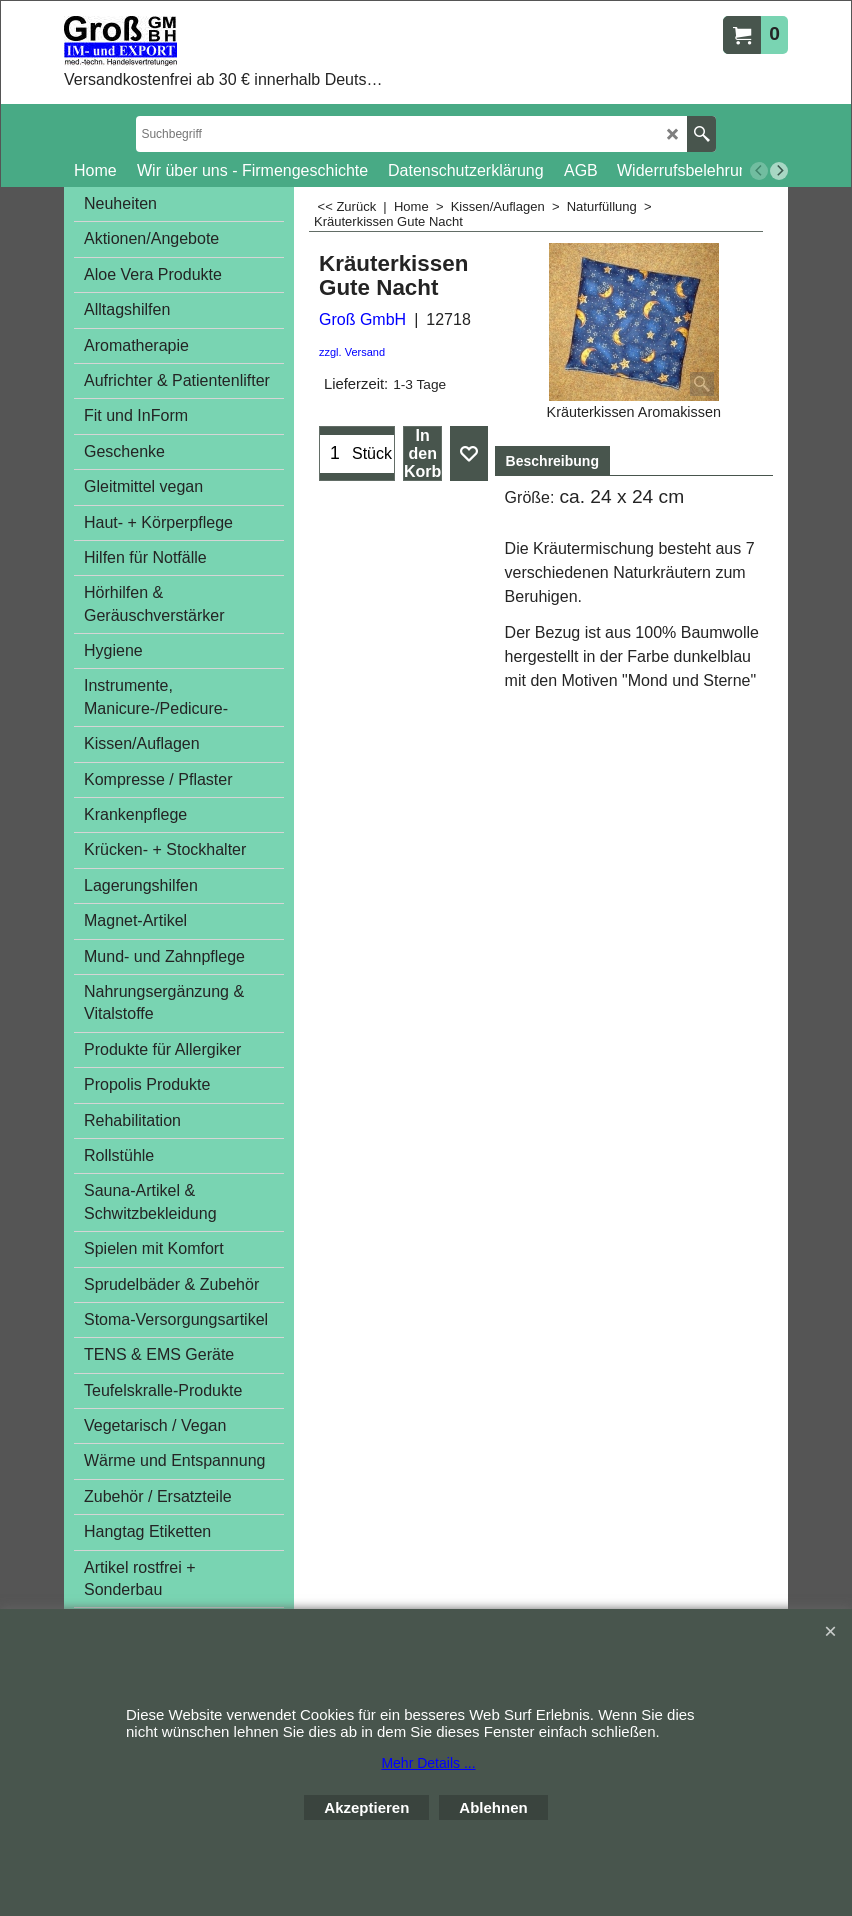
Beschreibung (552, 461)
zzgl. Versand (352, 352)
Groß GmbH (362, 319)
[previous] (759, 171)
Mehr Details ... (428, 1763)
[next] (779, 171)
